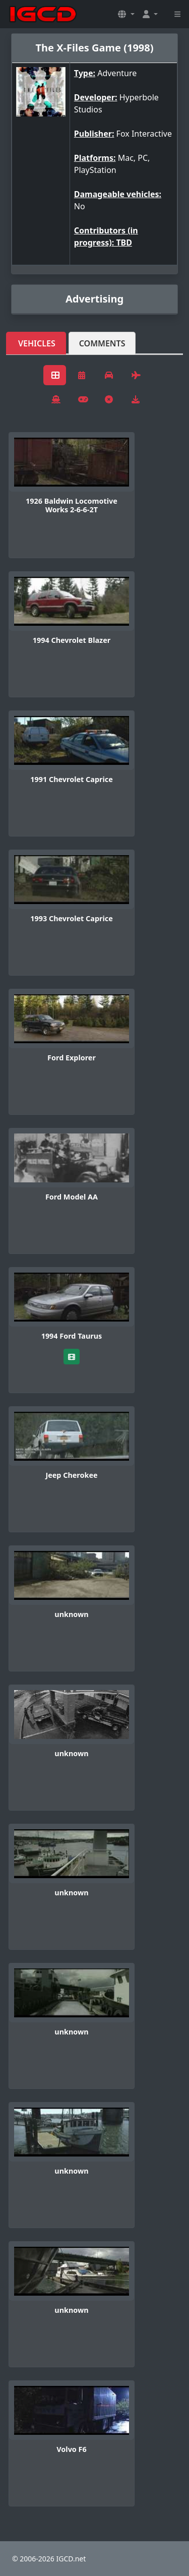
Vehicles (36, 343)
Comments (102, 343)
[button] (126, 14)
